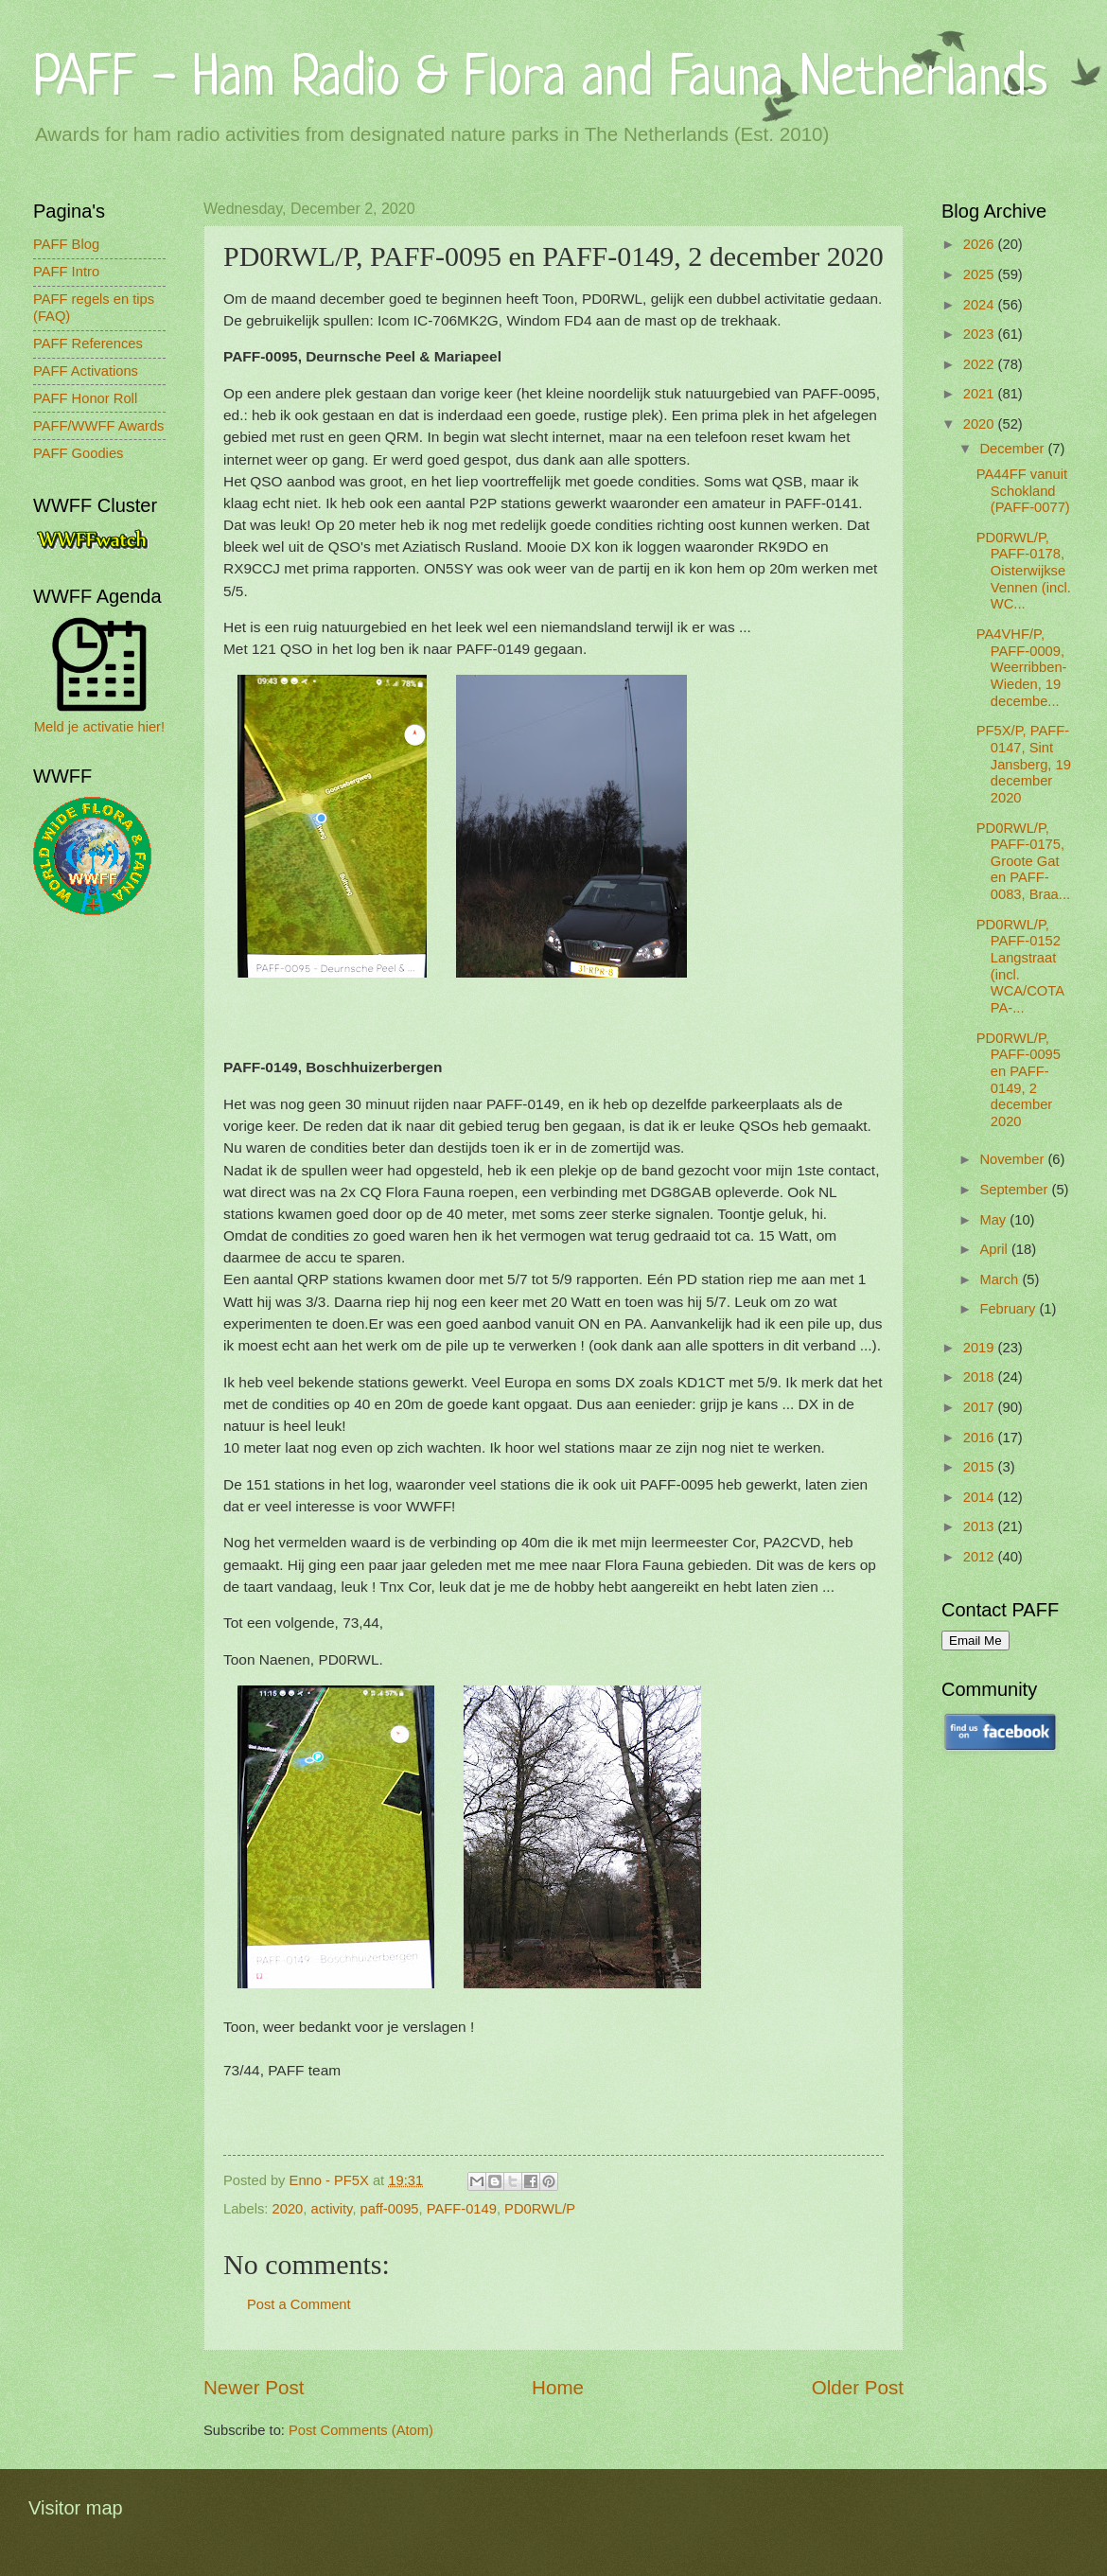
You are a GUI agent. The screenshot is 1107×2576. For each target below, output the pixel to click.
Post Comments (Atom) (361, 2430)
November (1013, 1159)
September (1015, 1189)
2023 (980, 334)
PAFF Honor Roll (85, 398)
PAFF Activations (85, 371)
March (1000, 1279)
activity (332, 2208)
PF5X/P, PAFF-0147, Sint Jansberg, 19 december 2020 (1023, 764)
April (995, 1249)
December (1013, 448)
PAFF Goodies (78, 453)
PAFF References (88, 343)
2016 (980, 1437)
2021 (980, 393)
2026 (980, 244)
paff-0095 (389, 2208)
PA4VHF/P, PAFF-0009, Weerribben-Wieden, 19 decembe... (1021, 667)
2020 (288, 2208)
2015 (980, 1466)
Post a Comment (299, 2304)
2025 (980, 274)
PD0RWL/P (539, 2208)
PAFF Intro (66, 271)
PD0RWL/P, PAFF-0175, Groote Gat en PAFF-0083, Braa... (1023, 861)
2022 (980, 364)
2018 (980, 1377)
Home (558, 2387)
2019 (980, 1347)
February (1009, 1308)
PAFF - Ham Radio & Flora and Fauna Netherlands (540, 80)
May (994, 1219)
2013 (980, 1526)
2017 (980, 1407)
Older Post (858, 2387)
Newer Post (253, 2387)
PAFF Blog (66, 244)
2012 (980, 1556)
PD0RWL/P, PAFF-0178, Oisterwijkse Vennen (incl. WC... (1023, 571)
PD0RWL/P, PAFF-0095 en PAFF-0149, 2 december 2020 (1018, 1080)
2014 (980, 1497)
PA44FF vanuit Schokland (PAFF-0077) (1023, 491)
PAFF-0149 (462, 2208)
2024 (980, 304)
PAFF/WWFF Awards (98, 425)
